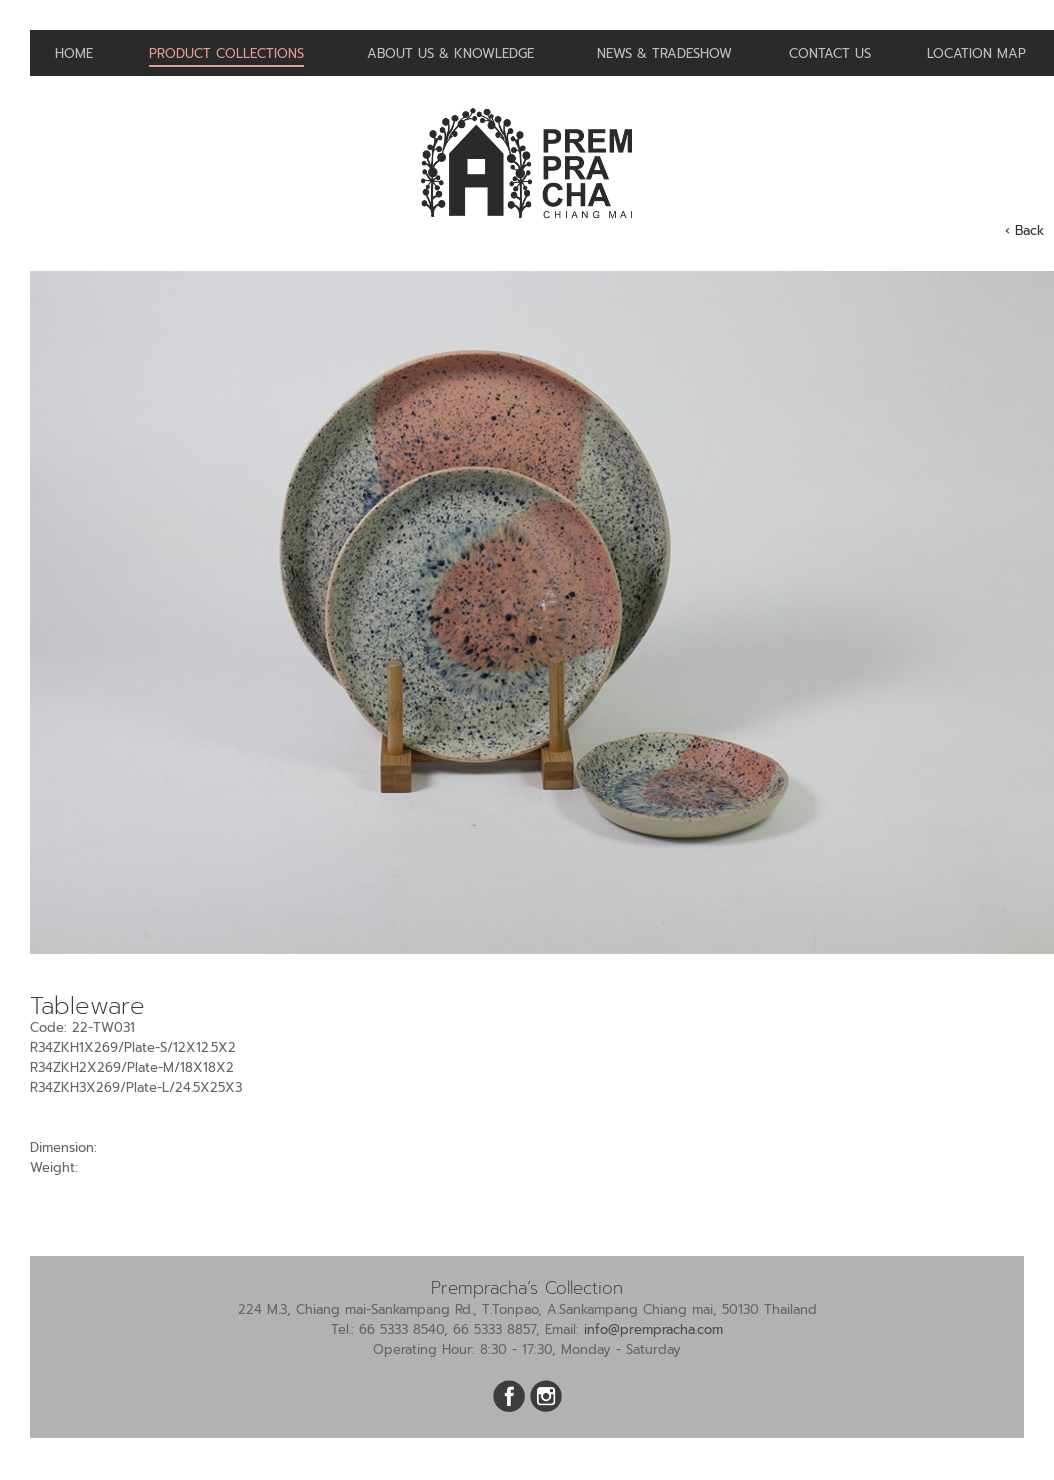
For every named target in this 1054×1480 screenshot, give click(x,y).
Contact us (830, 53)
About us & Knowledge (450, 53)
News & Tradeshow (664, 53)
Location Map (976, 53)
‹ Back (1024, 230)
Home (74, 53)
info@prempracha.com (653, 1329)
